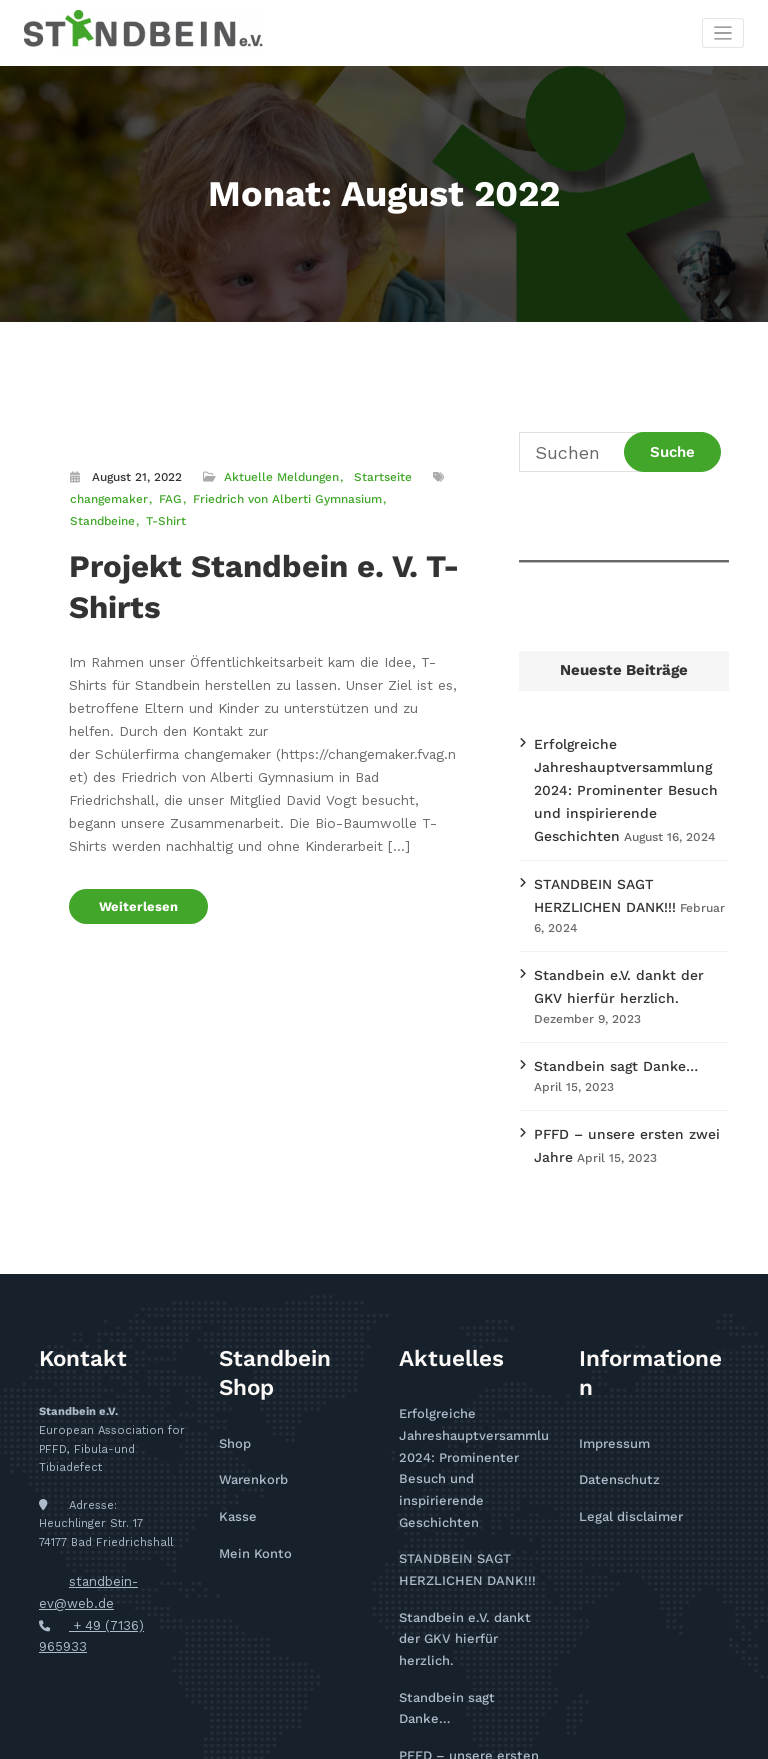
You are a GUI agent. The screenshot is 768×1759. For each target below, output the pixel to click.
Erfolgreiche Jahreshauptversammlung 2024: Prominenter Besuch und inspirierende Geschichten (474, 1391)
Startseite (380, 475)
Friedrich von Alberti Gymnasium (280, 496)
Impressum (610, 1382)
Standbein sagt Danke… (604, 1015)
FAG (166, 496)
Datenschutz (614, 1416)
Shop (233, 1382)
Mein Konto (251, 1483)
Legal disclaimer (625, 1449)
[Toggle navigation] (723, 32)
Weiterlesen (133, 858)
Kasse (235, 1449)
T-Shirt (89, 517)
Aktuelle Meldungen (280, 475)
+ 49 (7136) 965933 (126, 1558)
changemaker (107, 496)
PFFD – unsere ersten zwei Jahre (631, 1080)
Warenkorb (250, 1416)
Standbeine (415, 496)
